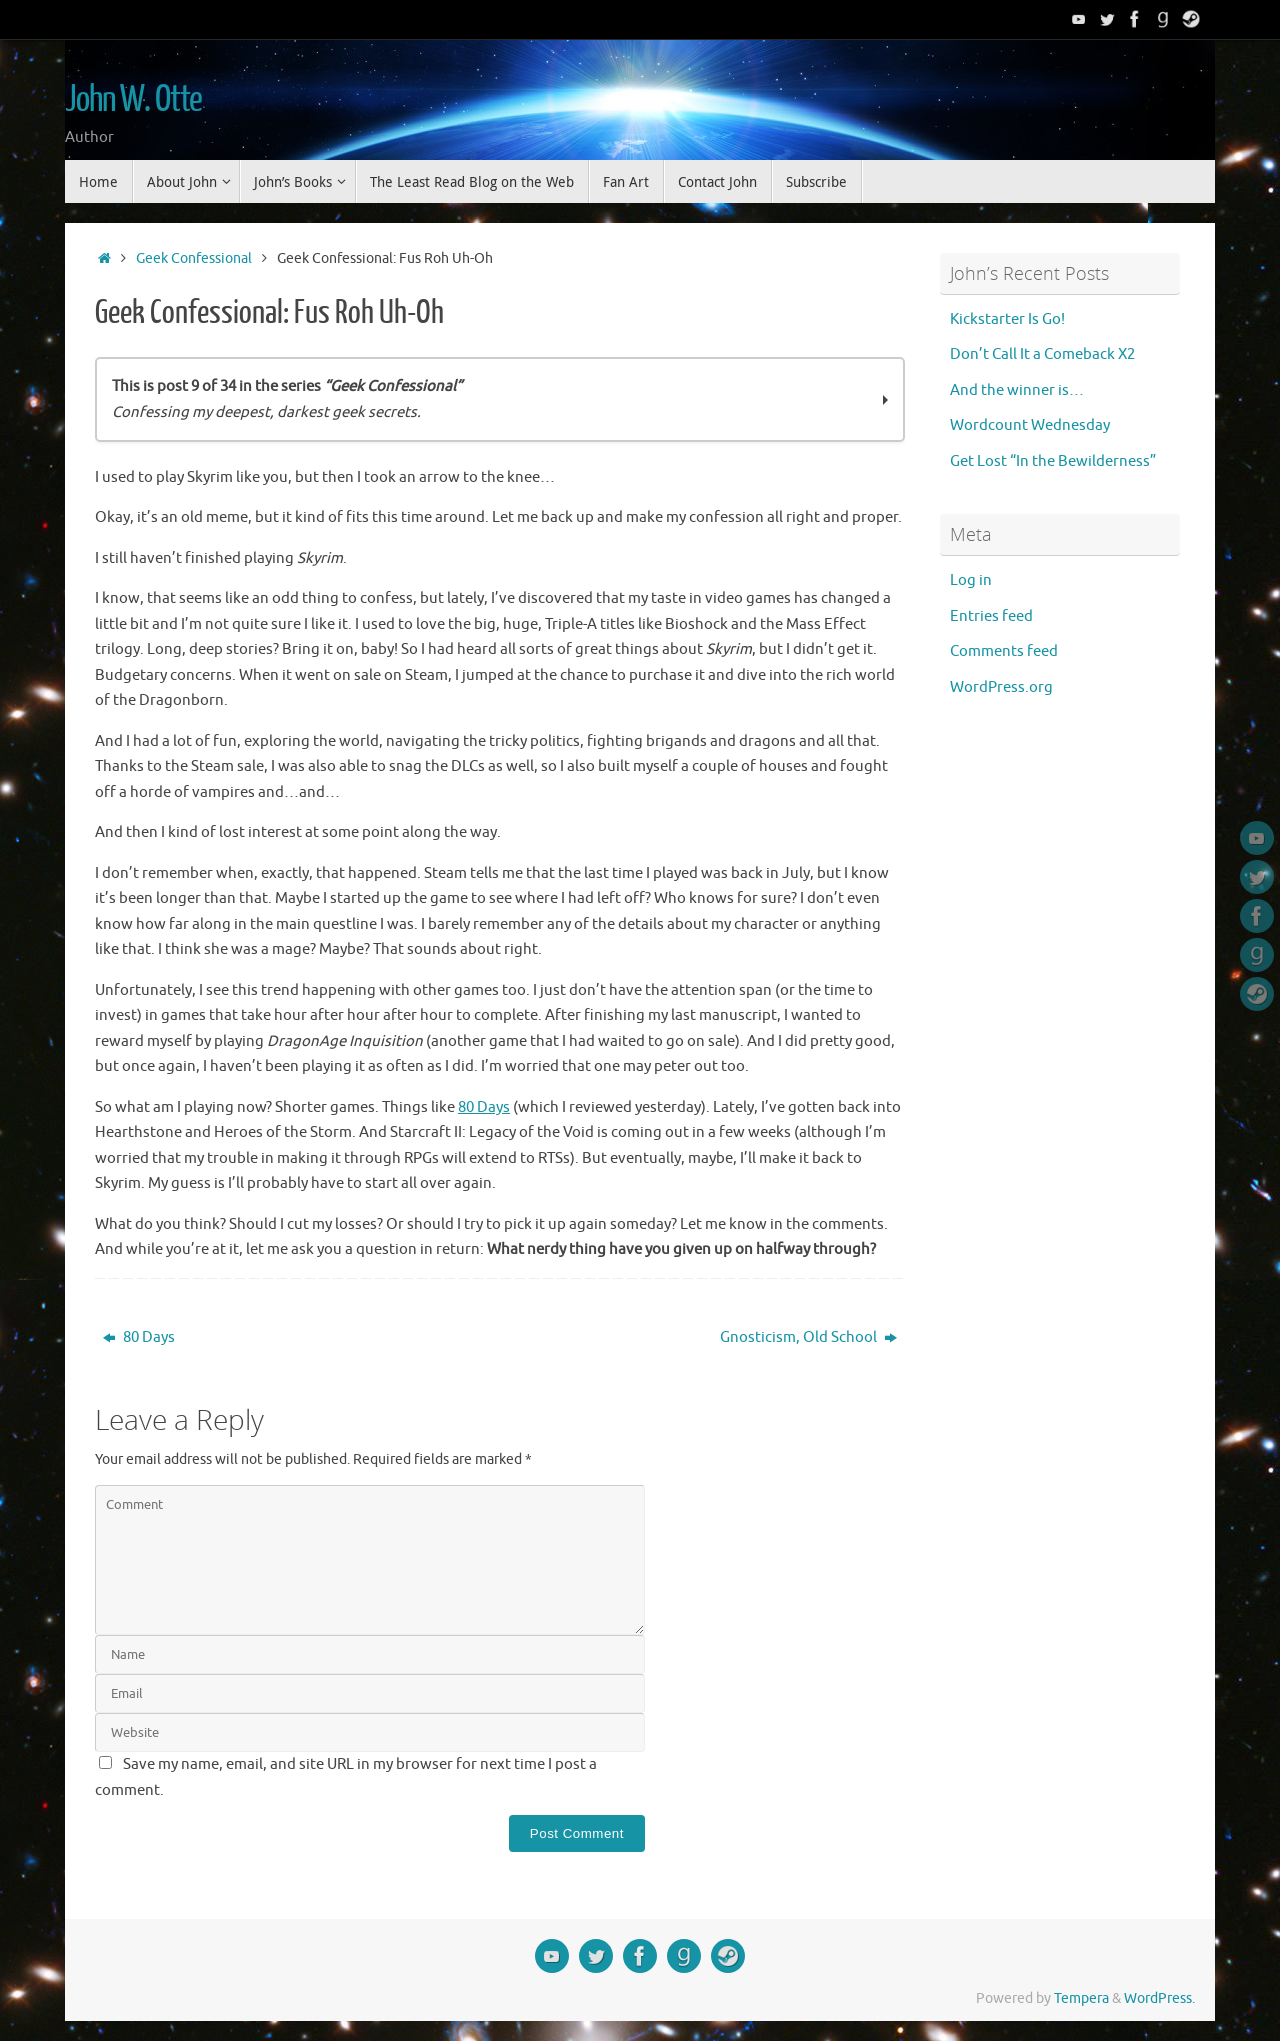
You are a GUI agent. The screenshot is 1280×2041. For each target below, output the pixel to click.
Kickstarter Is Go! (1007, 319)
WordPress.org (1001, 687)
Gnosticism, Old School (808, 1337)
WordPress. (1159, 1998)
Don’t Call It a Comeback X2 (1042, 354)
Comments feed (1004, 651)
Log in (971, 580)
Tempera (1081, 1998)
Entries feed (991, 616)
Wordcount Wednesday (1030, 425)
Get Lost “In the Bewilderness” (1053, 461)
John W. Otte (133, 100)
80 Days (484, 1107)
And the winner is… (1017, 390)
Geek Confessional (194, 258)
